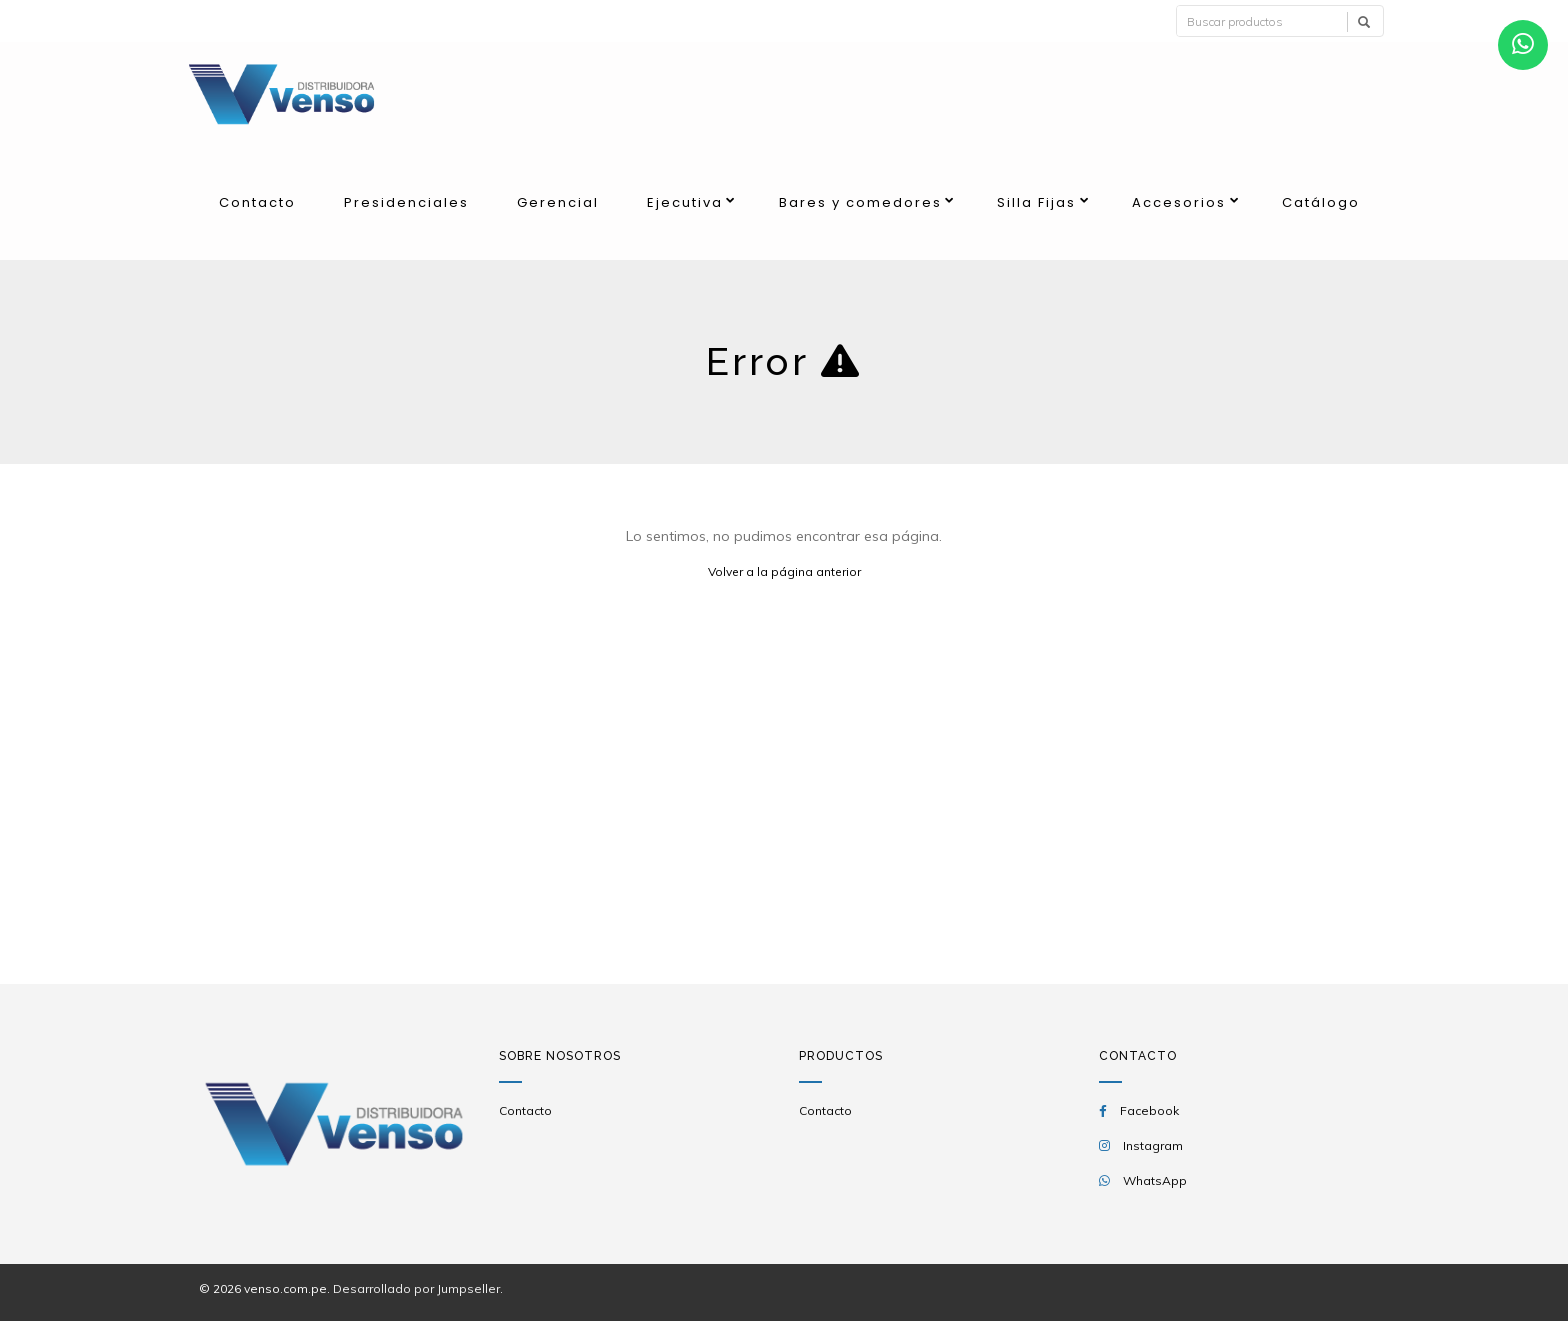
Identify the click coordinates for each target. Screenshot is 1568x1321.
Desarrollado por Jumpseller (416, 1288)
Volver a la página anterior (784, 571)
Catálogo (1321, 202)
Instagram (1153, 1145)
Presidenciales (406, 202)
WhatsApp (1155, 1180)
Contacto (257, 202)
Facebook (1149, 1110)
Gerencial (558, 202)
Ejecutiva (685, 202)
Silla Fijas (1036, 202)
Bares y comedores (860, 202)
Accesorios (1179, 202)
